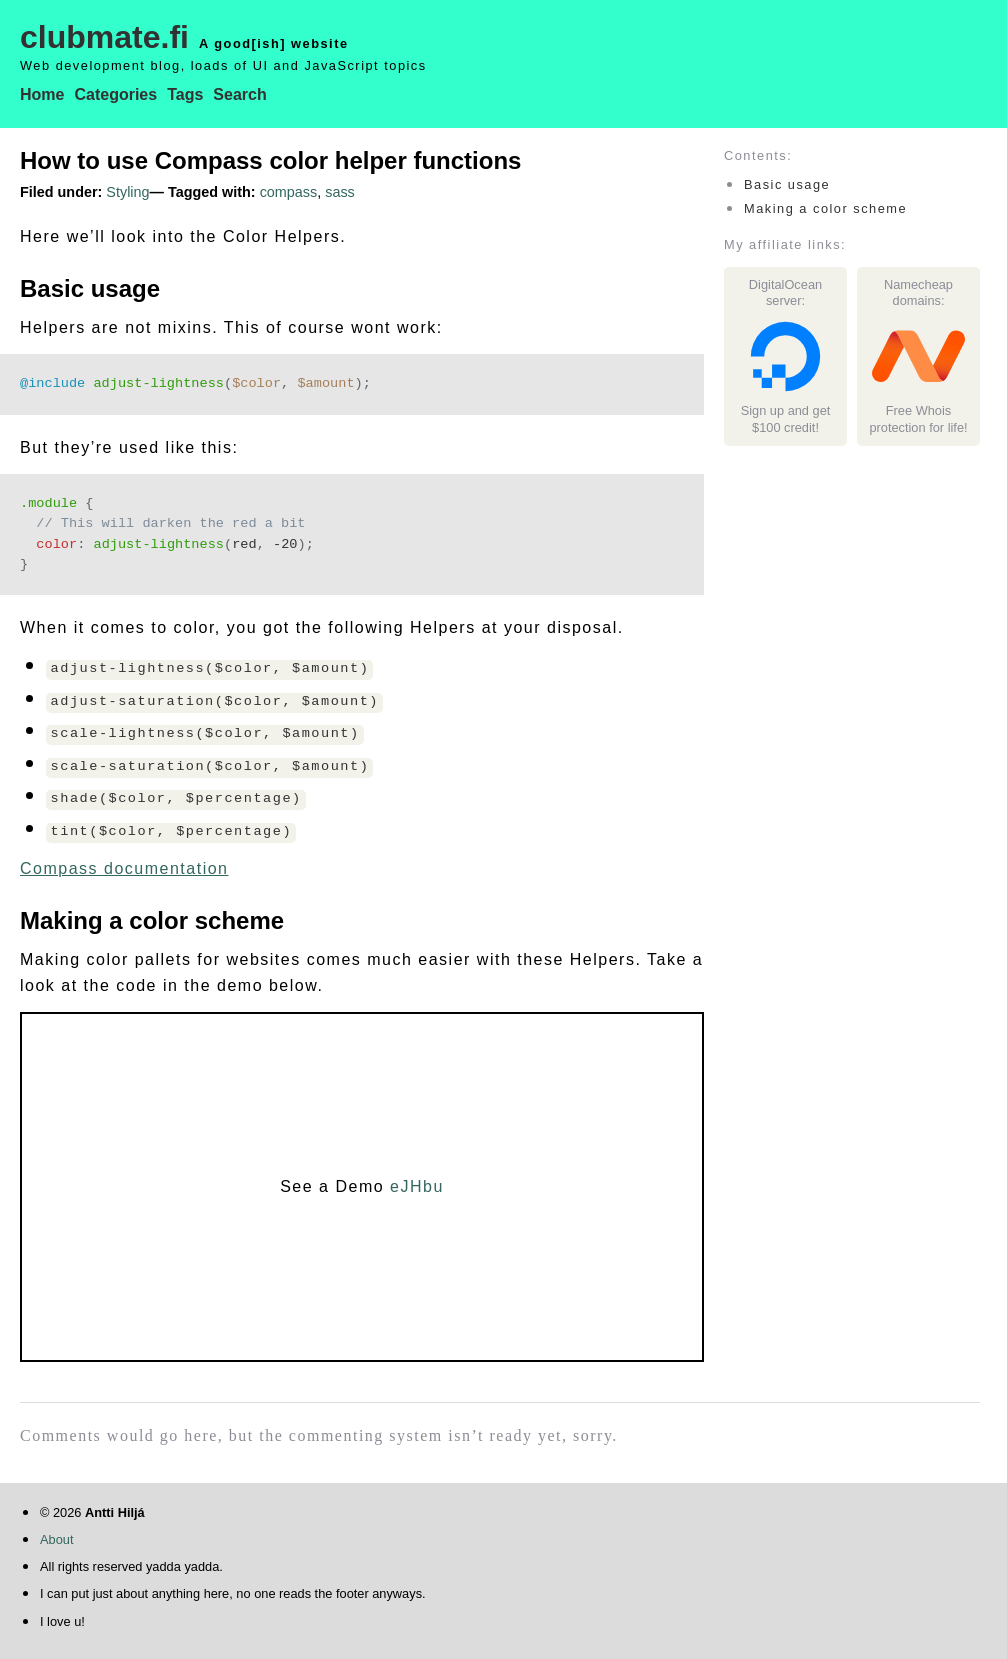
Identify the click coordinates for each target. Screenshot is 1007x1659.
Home (42, 94)
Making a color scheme (825, 208)
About (56, 1539)
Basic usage (787, 184)
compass (289, 192)
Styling (127, 192)
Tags (185, 94)
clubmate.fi (104, 37)
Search (239, 94)
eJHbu (417, 1186)
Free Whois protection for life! (918, 372)
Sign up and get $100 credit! (785, 372)
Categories (115, 94)
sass (340, 192)
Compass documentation (124, 868)
